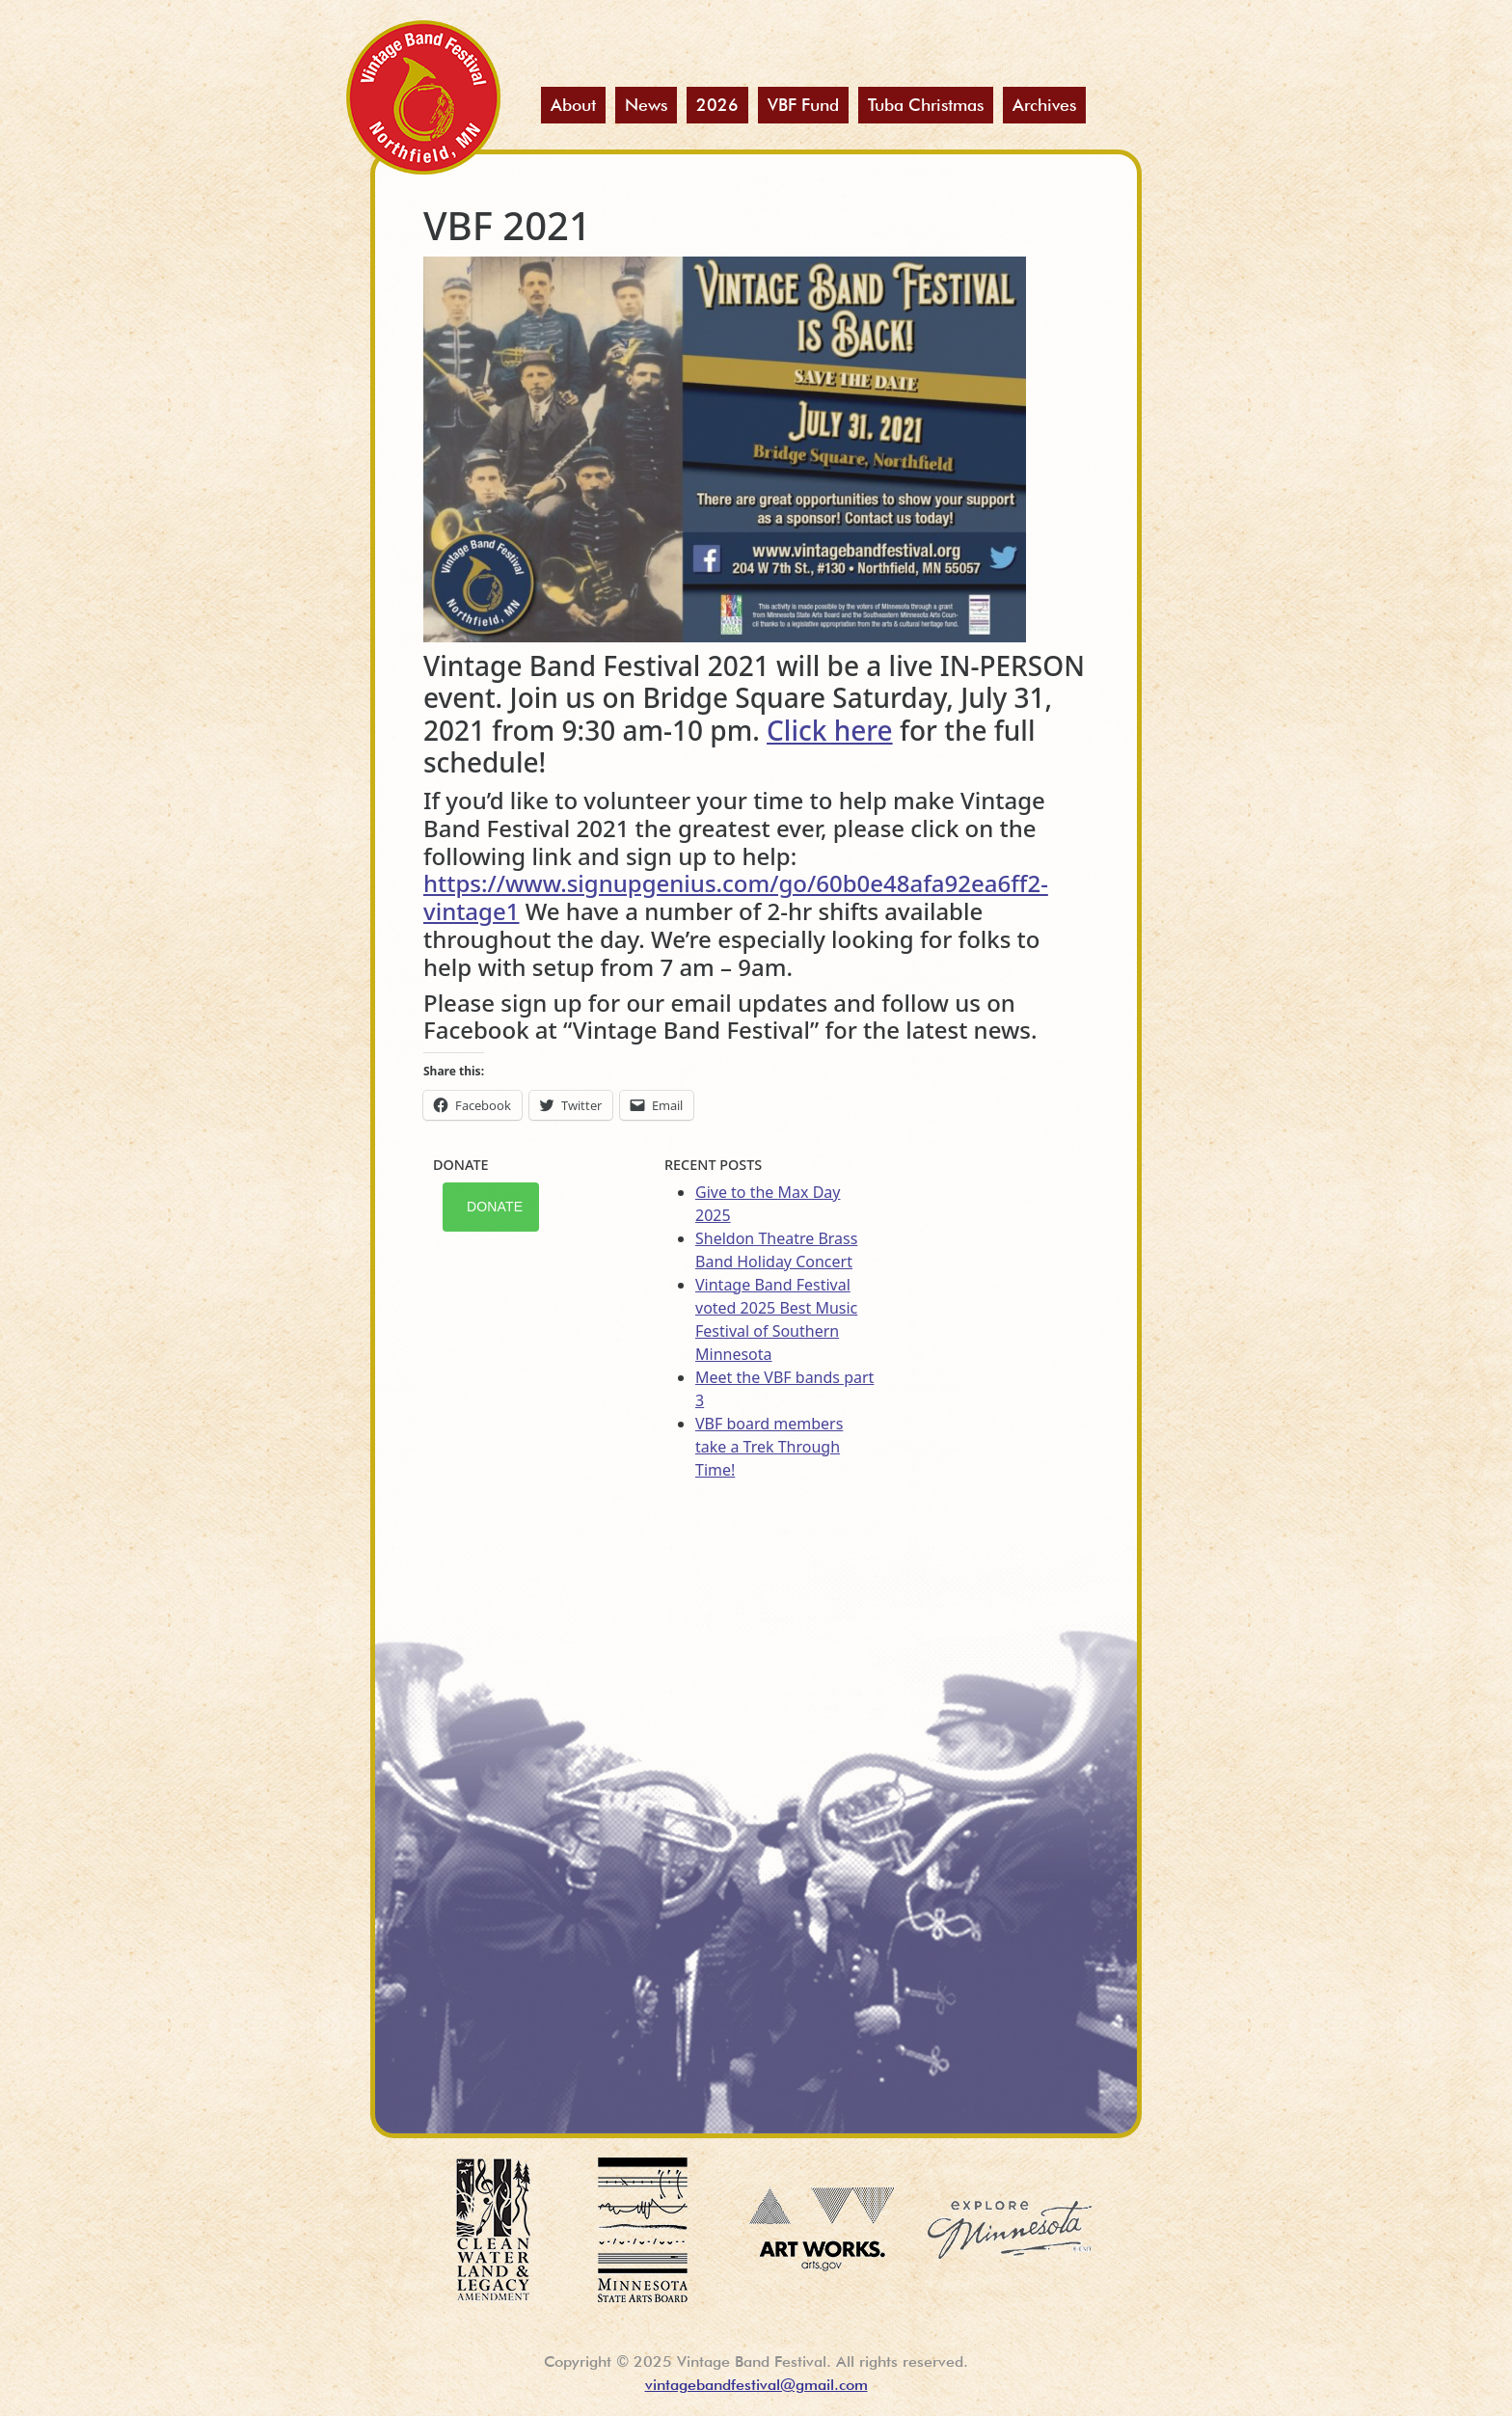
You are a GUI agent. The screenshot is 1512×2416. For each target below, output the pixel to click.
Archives (1044, 105)
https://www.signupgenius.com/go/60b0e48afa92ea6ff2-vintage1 (735, 897)
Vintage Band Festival (423, 97)
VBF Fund (803, 105)
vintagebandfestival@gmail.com (756, 2384)
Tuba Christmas (926, 105)
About (573, 105)
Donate (495, 1206)
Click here (830, 730)
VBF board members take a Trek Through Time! (769, 1446)
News (646, 105)
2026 (717, 105)
